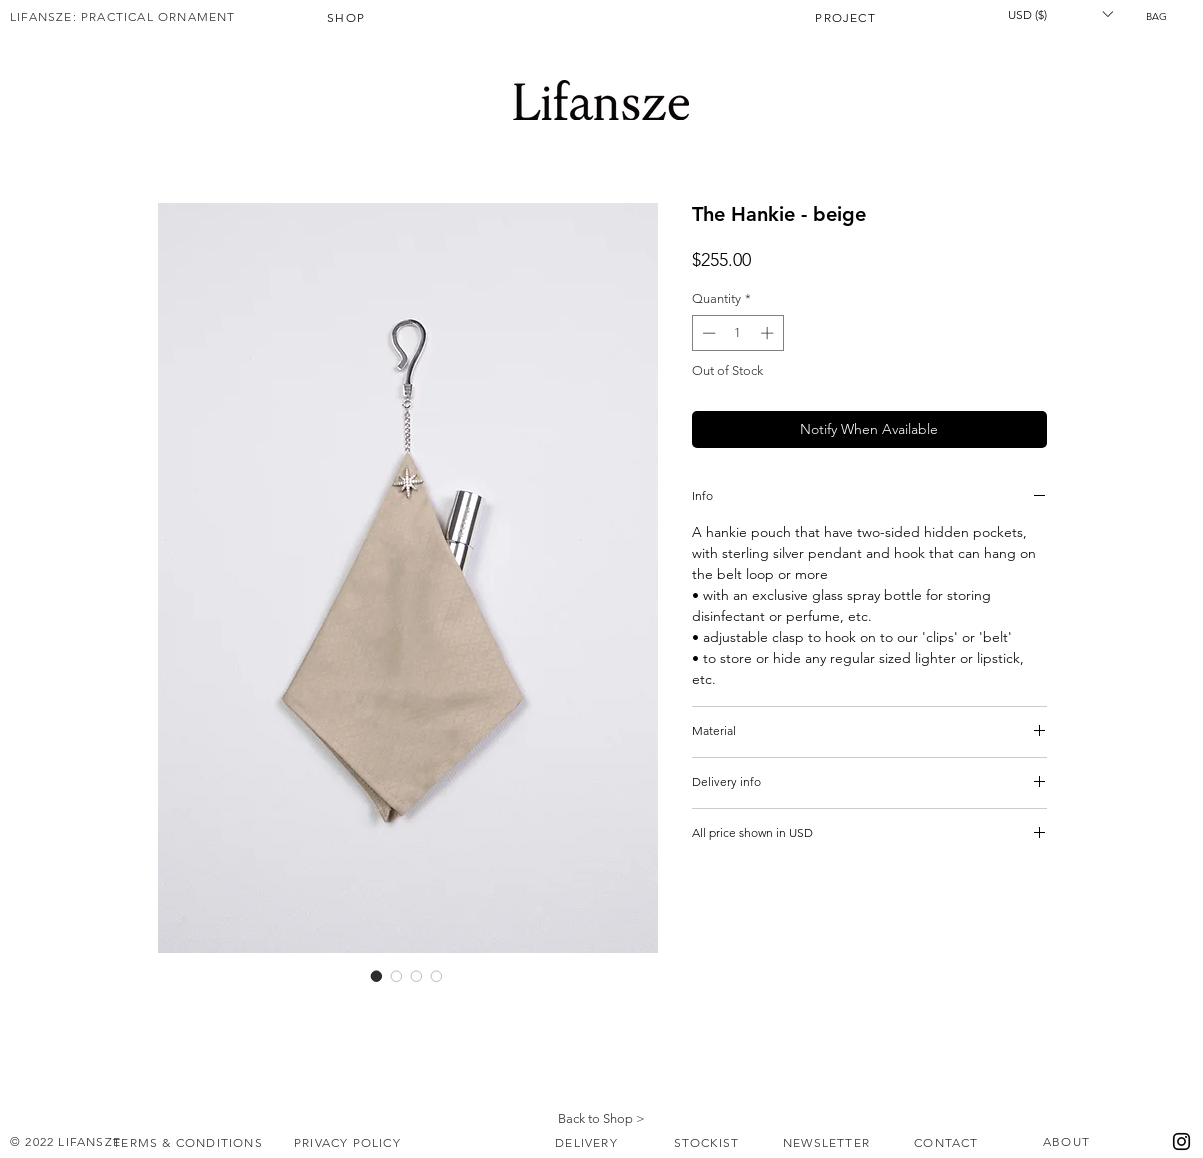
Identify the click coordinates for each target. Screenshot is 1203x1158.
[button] (1163, 16)
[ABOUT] (1069, 1142)
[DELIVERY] (589, 1143)
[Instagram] (1181, 1141)
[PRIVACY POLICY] (350, 1143)
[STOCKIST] (709, 1143)
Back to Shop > (601, 1118)
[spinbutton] (737, 333)
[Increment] (769, 333)
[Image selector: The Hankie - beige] (377, 976)
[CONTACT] (949, 1143)
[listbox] (1060, 14)
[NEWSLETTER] (829, 1143)
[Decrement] (707, 333)
